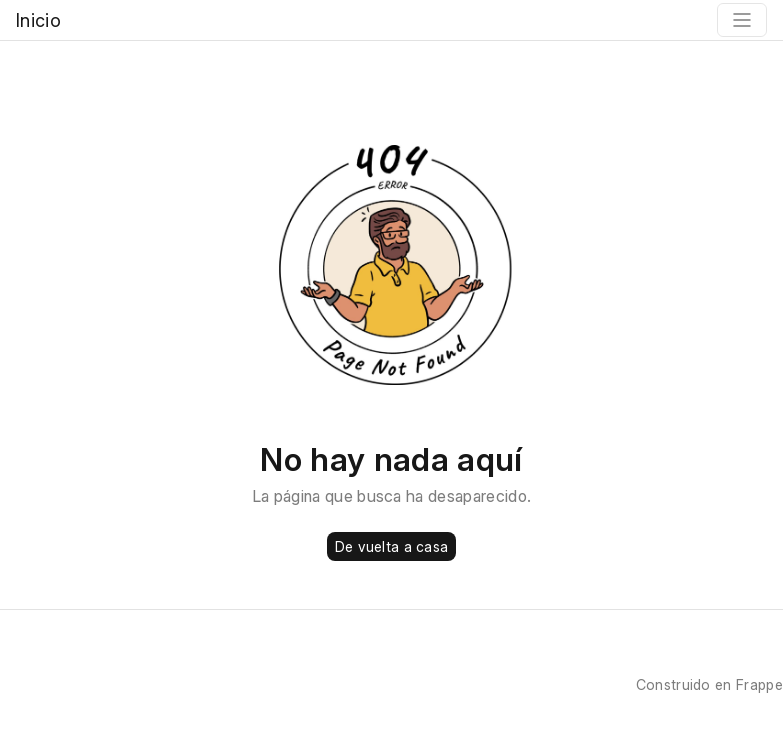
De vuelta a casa (391, 546)
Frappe (759, 684)
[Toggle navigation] (742, 20)
